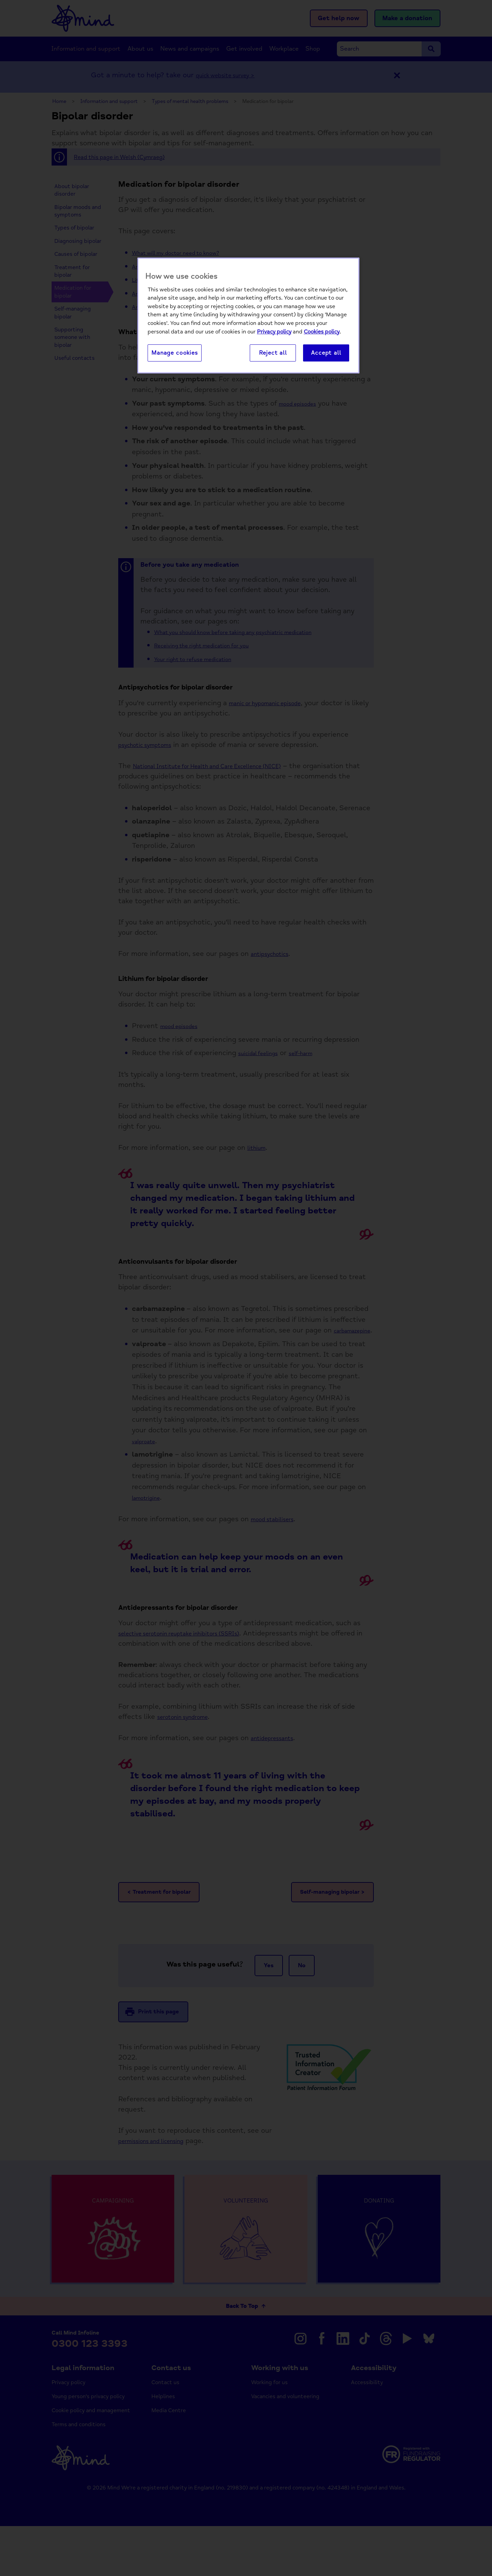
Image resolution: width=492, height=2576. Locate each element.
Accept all (326, 353)
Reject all (273, 353)
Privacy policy (274, 332)
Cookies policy (322, 332)
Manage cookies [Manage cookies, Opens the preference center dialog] (174, 353)
